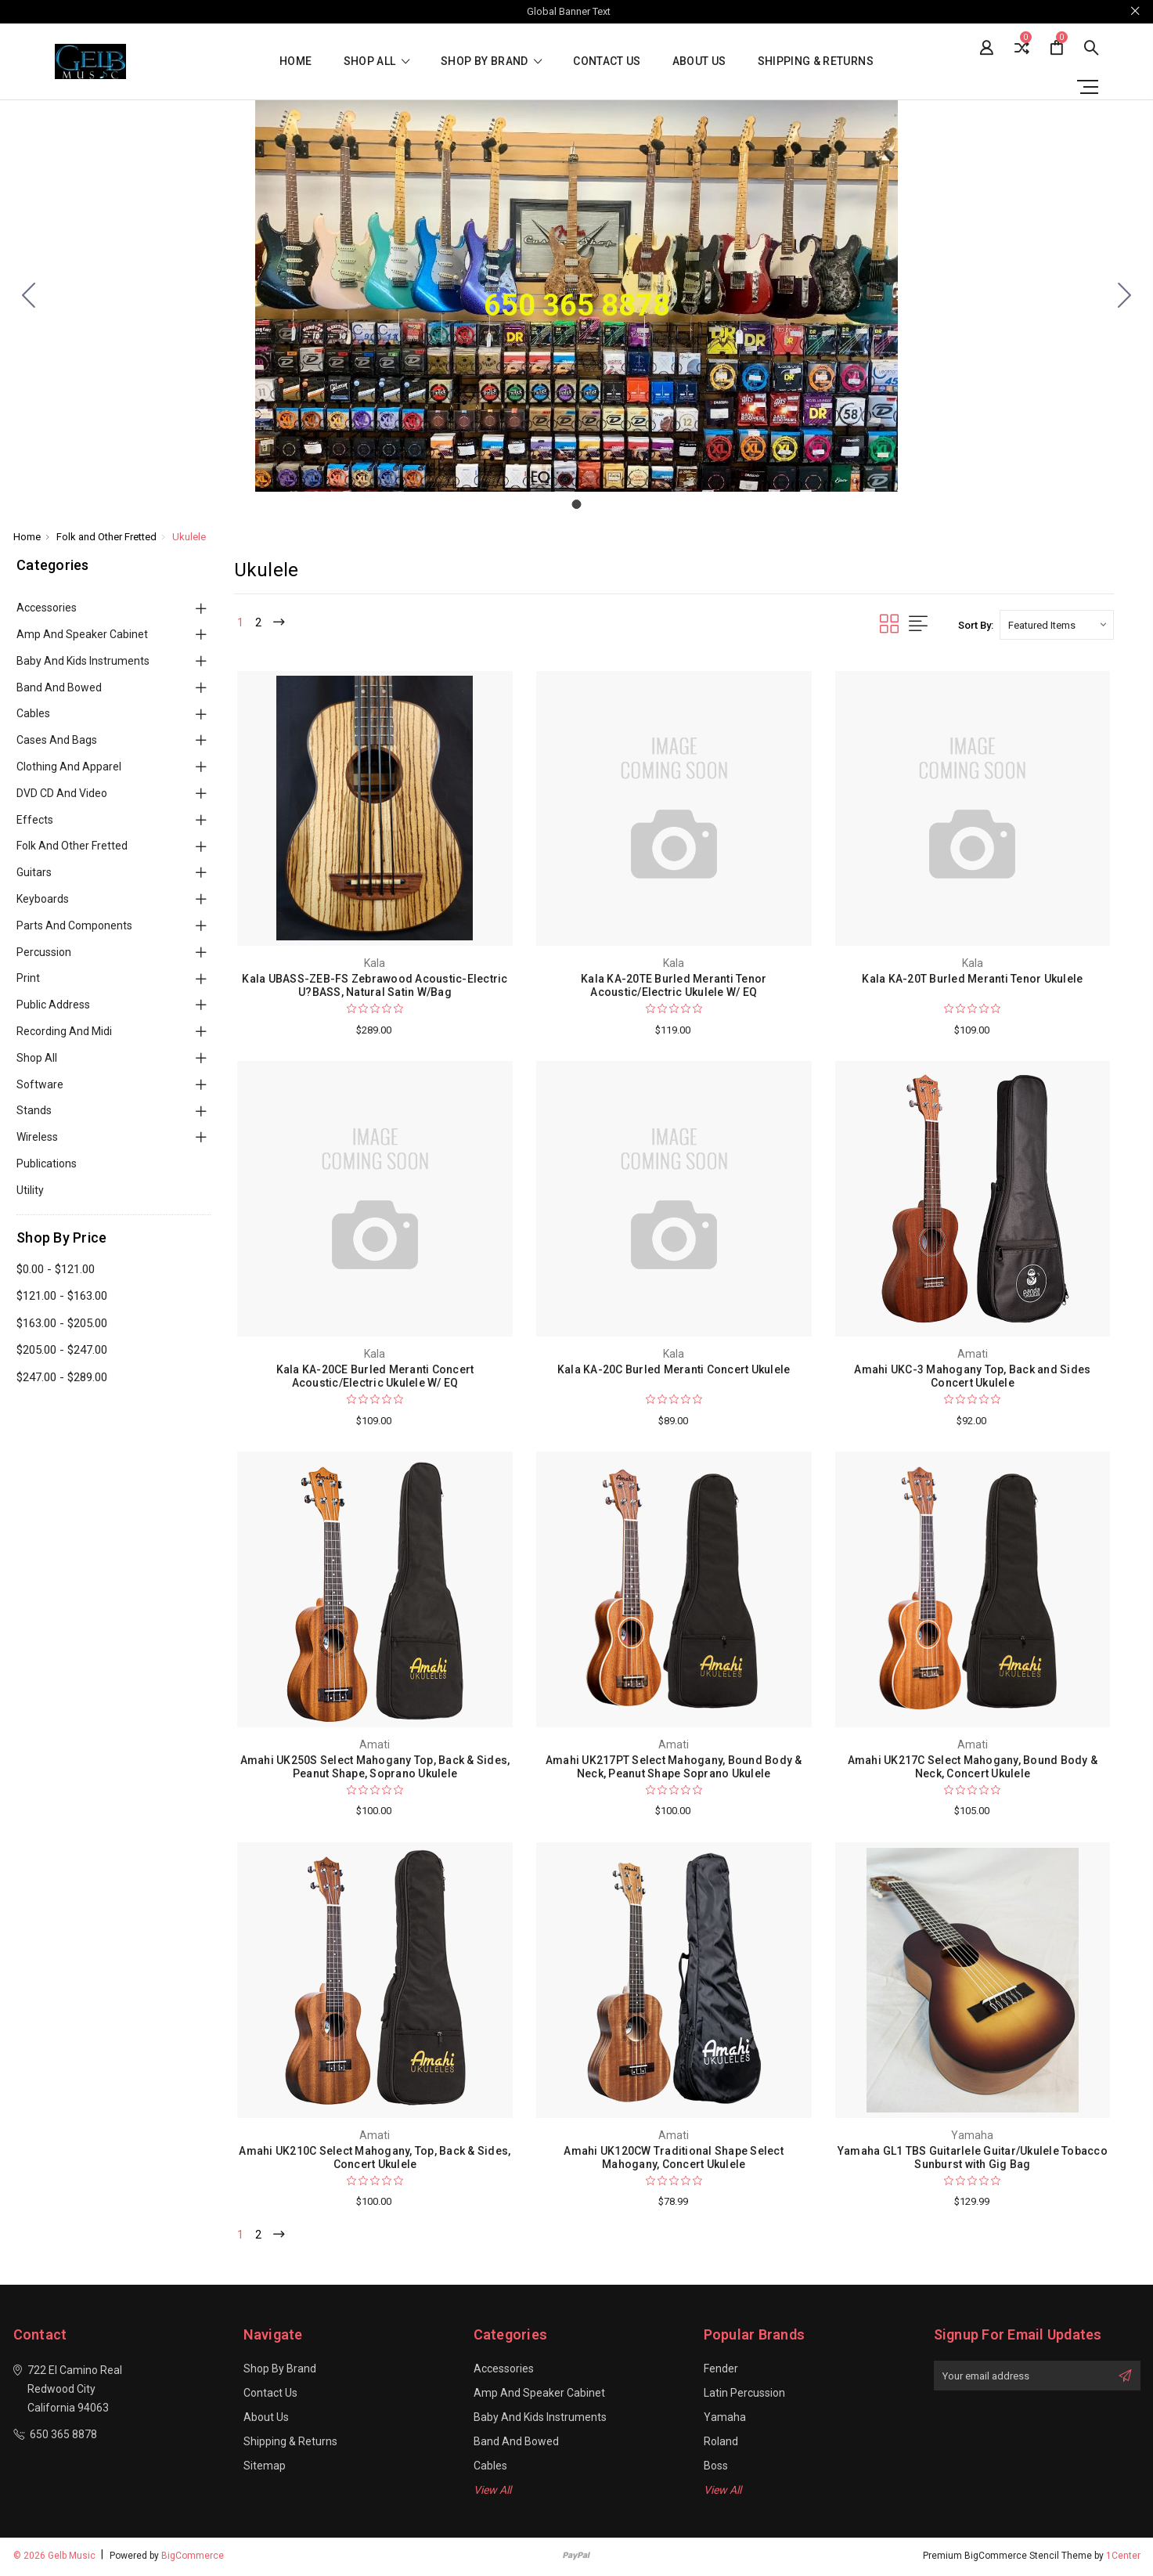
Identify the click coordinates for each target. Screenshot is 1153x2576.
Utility (30, 1190)
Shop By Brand (491, 61)
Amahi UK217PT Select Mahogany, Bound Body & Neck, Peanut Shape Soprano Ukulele (674, 1767)
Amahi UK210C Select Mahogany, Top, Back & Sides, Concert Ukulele (374, 2157)
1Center (1123, 2558)
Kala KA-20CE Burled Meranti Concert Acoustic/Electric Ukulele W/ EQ (375, 1376)
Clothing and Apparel (68, 766)
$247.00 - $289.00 (61, 1377)
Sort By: (975, 625)
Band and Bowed (59, 687)
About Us (699, 61)
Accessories (46, 607)
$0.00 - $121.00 (55, 1269)
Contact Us (607, 61)
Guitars (34, 872)
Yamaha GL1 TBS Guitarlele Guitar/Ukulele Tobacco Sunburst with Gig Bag (973, 2157)
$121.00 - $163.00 (61, 1296)
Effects (34, 820)
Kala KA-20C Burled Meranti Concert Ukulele (674, 1369)
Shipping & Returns (816, 61)
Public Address (53, 1004)
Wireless (37, 1137)
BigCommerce (192, 2558)
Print (28, 978)
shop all (377, 61)
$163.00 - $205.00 (61, 1323)
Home (295, 61)
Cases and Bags (56, 740)
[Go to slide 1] (29, 296)
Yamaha (725, 2419)
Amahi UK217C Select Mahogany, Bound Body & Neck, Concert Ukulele (973, 1767)
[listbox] (1057, 625)
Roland (721, 2443)
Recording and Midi (64, 1031)
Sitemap (264, 2468)
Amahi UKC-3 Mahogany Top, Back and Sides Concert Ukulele (972, 1376)
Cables (33, 713)
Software (39, 1084)
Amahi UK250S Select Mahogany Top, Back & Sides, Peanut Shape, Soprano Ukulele (375, 1767)
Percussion (43, 952)
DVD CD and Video (61, 793)
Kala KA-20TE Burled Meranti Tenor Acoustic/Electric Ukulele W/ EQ (673, 985)
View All (492, 2492)
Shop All (36, 1058)
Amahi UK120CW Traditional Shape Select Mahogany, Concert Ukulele (674, 2157)
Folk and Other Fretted (72, 845)
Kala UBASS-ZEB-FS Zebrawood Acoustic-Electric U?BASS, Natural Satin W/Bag (374, 985)
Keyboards (42, 899)
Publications (46, 1163)
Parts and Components (74, 925)
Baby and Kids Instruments (83, 661)
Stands (34, 1110)
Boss (716, 2468)
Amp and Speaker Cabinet (82, 634)
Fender (721, 2371)
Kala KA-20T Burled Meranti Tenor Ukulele (972, 978)
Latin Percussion (744, 2395)
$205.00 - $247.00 (61, 1350)
